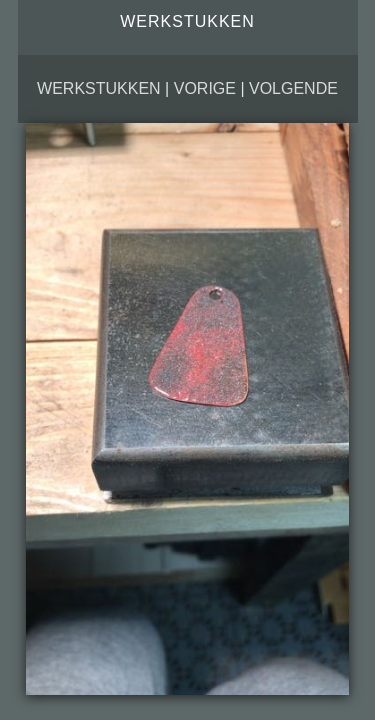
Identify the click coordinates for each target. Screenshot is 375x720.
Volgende (293, 88)
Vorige (205, 88)
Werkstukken (99, 88)
